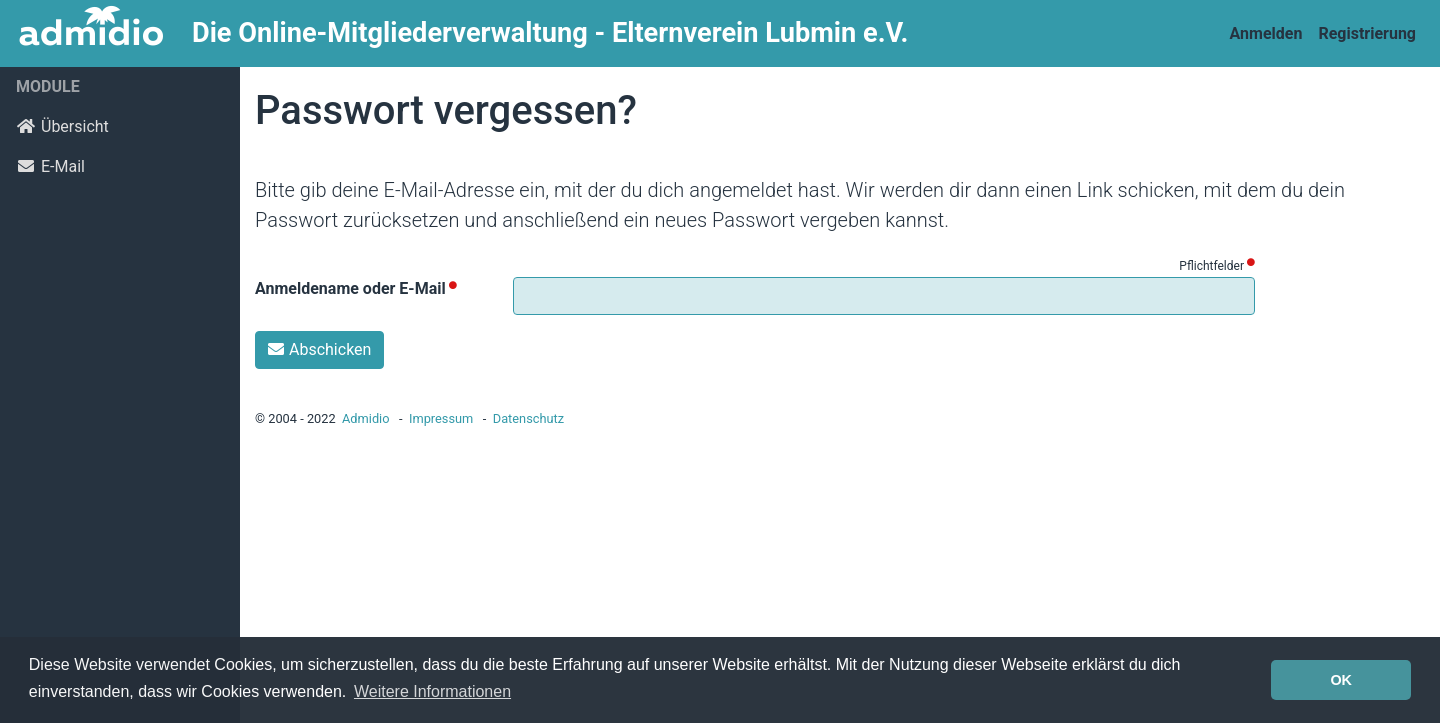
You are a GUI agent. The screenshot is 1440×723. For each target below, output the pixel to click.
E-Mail (50, 166)
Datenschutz (528, 418)
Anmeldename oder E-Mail (350, 288)
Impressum (441, 418)
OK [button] (1341, 680)
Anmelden (1266, 33)
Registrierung (1367, 33)
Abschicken (319, 349)
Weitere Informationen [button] (432, 691)
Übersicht (62, 126)
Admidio (366, 418)
